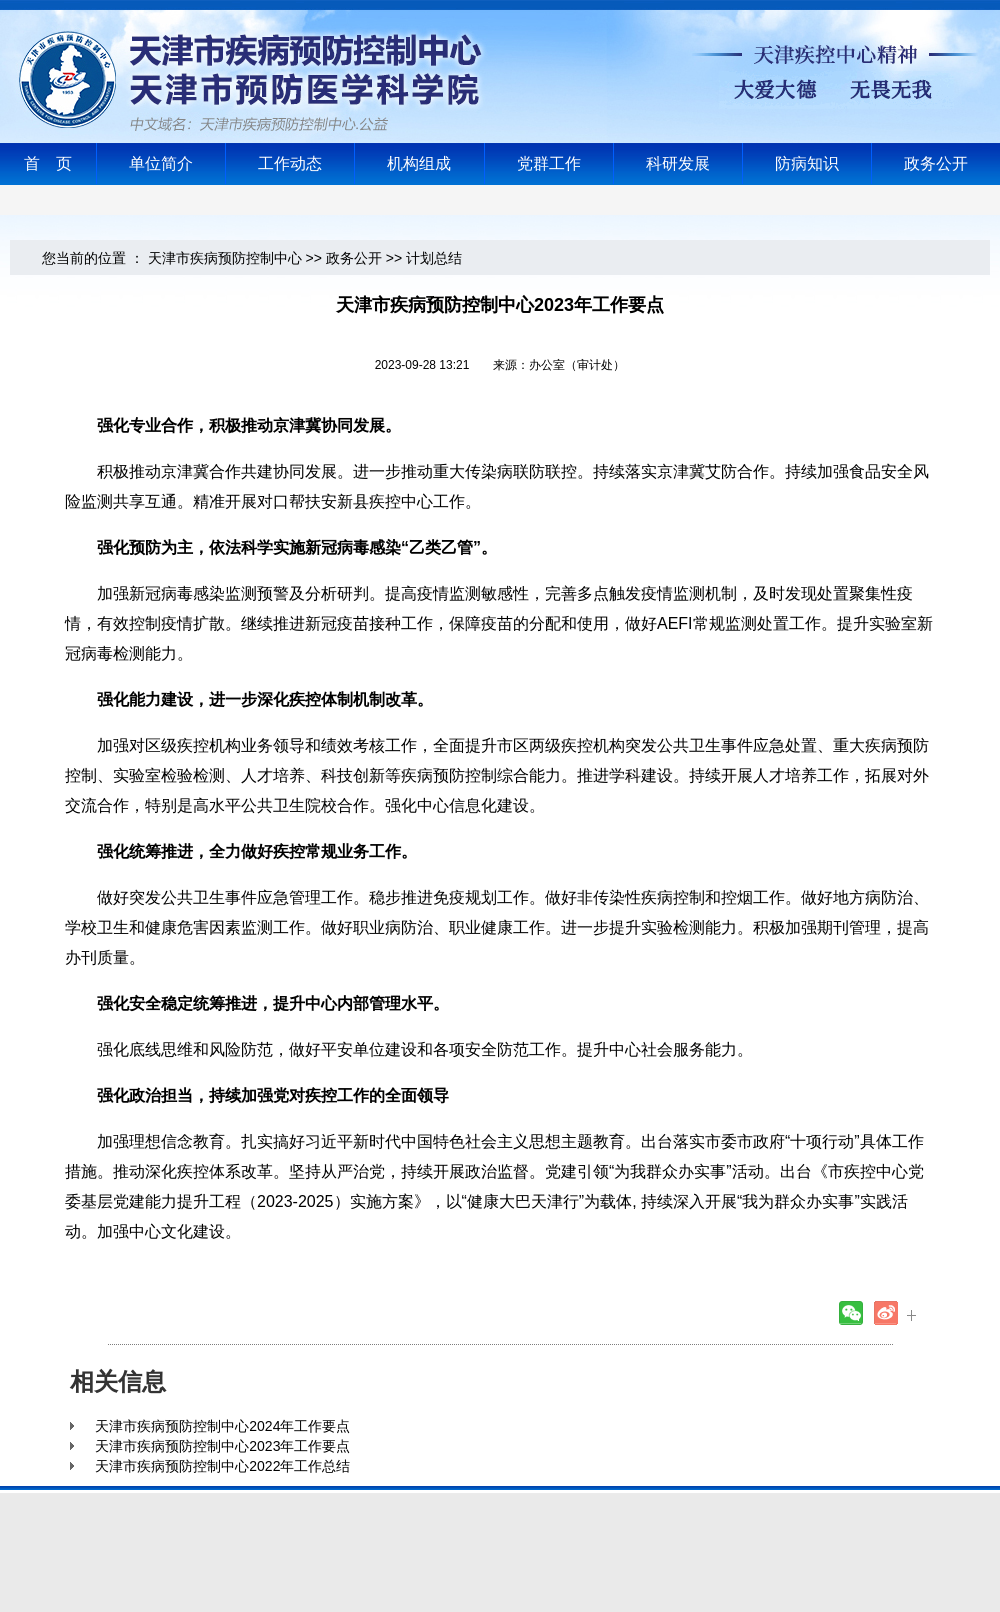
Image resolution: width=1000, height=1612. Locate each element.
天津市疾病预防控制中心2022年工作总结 (222, 1466)
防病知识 (807, 163)
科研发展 (678, 163)
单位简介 (161, 163)
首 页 (48, 163)
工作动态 (290, 163)
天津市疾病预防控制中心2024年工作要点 (222, 1426)
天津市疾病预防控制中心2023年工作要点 (222, 1446)
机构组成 (419, 163)
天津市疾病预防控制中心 (225, 258)
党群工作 (549, 163)
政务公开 (936, 163)
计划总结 (434, 258)
